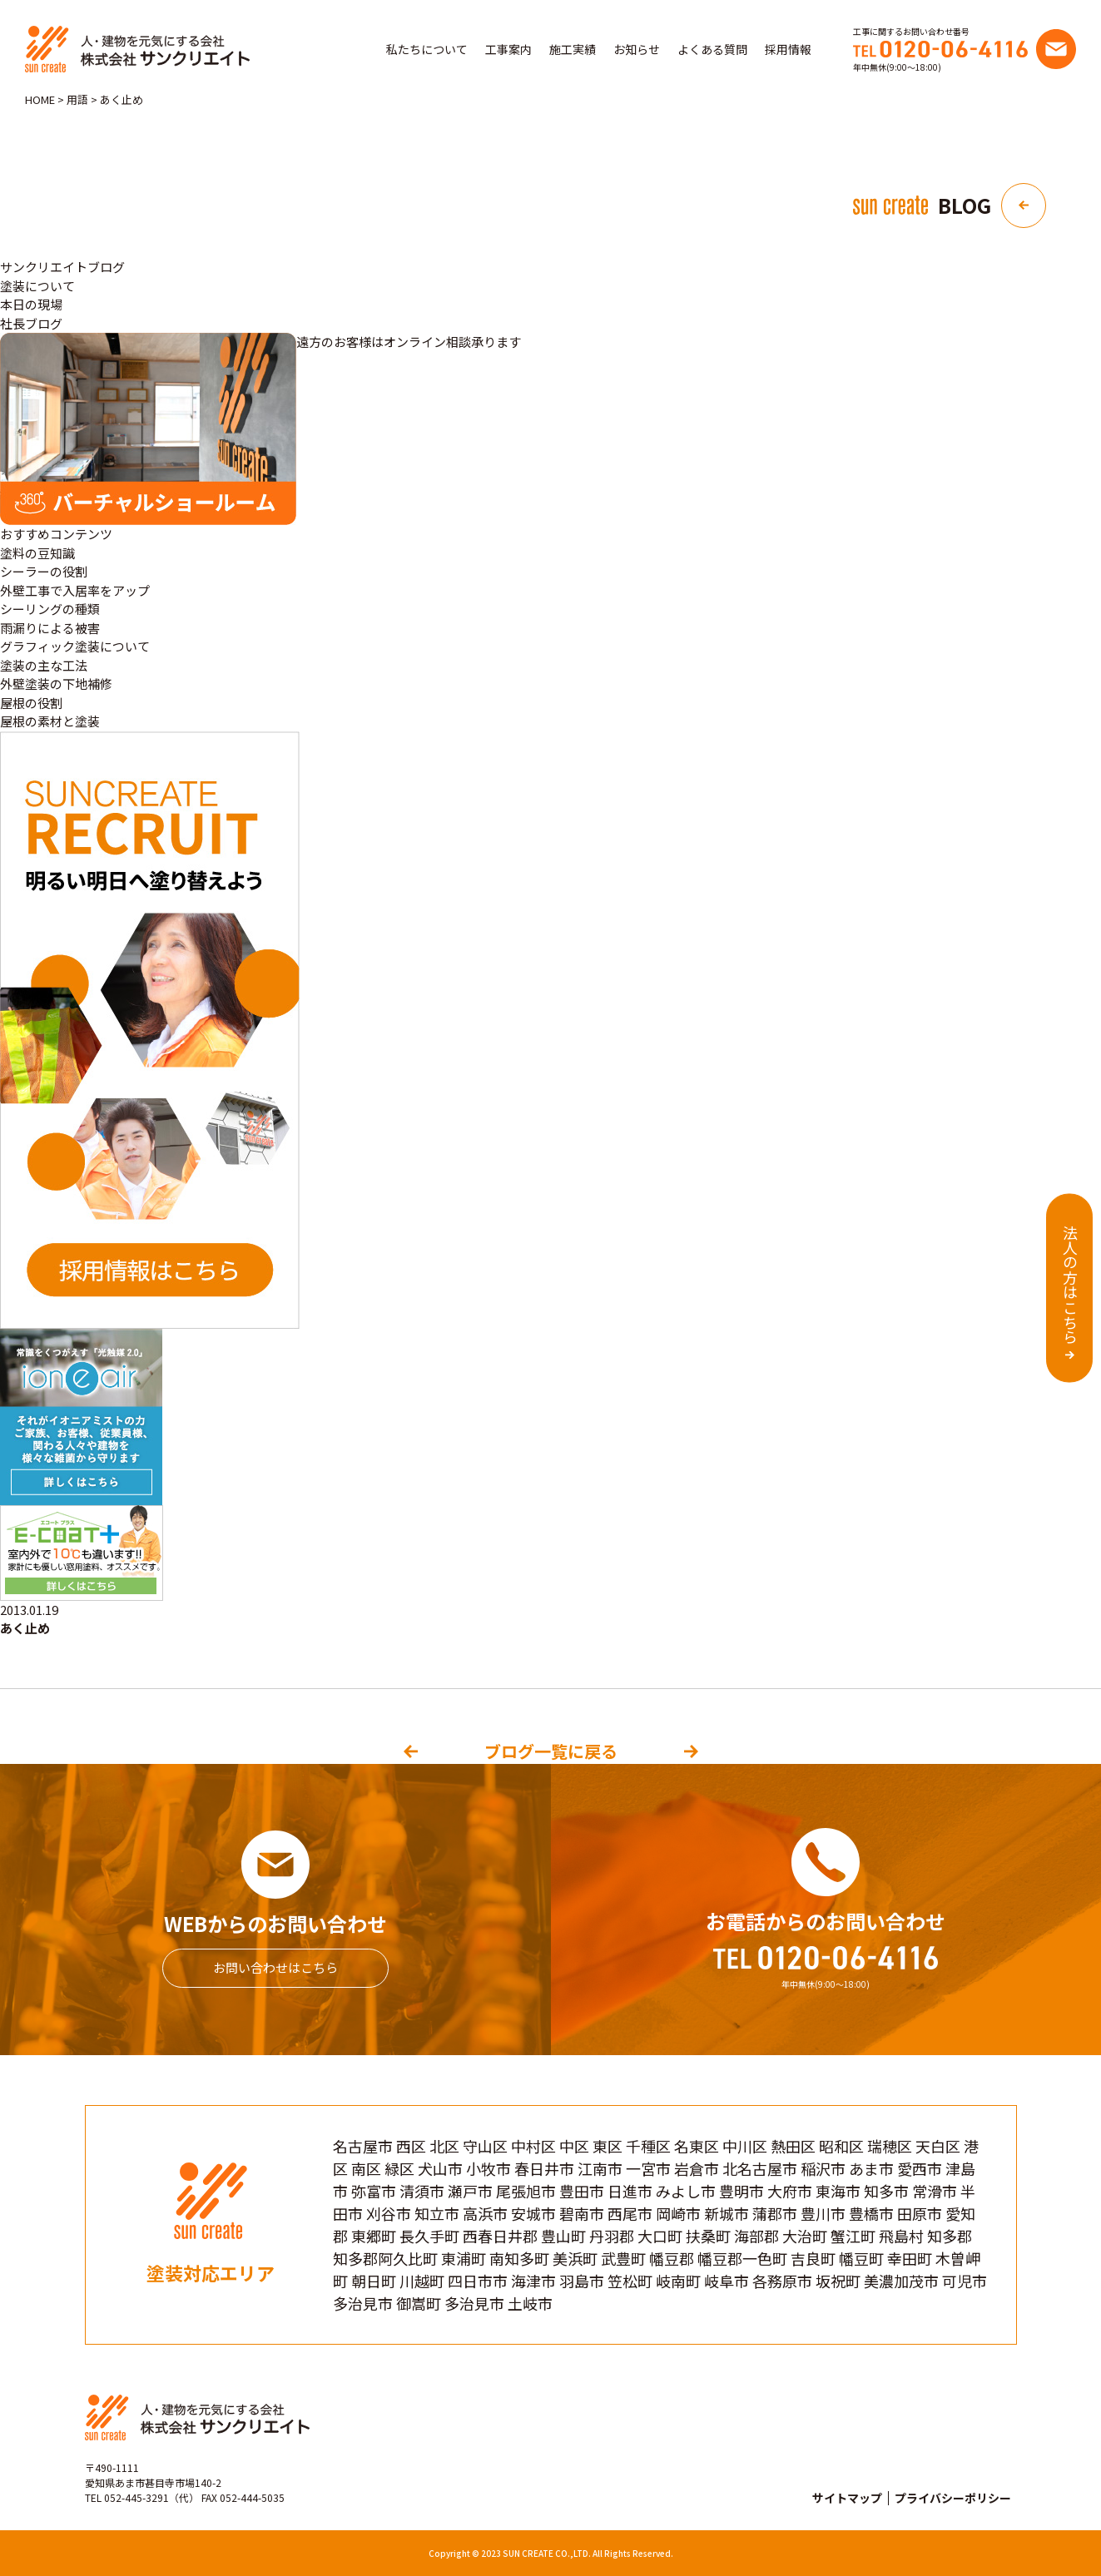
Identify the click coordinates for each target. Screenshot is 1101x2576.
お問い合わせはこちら (275, 1967)
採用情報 (788, 49)
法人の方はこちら (1070, 1285)
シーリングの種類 (50, 608)
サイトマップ (847, 2497)
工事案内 (508, 49)
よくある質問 (712, 49)
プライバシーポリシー (953, 2497)
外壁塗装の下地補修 (56, 683)
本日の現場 (31, 304)
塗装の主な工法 (43, 665)
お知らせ (636, 49)
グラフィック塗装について (75, 646)
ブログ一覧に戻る (550, 1751)
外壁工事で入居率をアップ (75, 590)
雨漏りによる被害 (50, 628)
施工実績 (572, 49)
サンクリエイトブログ (62, 266)
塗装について (37, 286)
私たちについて (427, 49)
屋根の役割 (31, 702)
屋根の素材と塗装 (50, 721)
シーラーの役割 (43, 571)
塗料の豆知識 (37, 553)
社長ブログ (31, 323)
